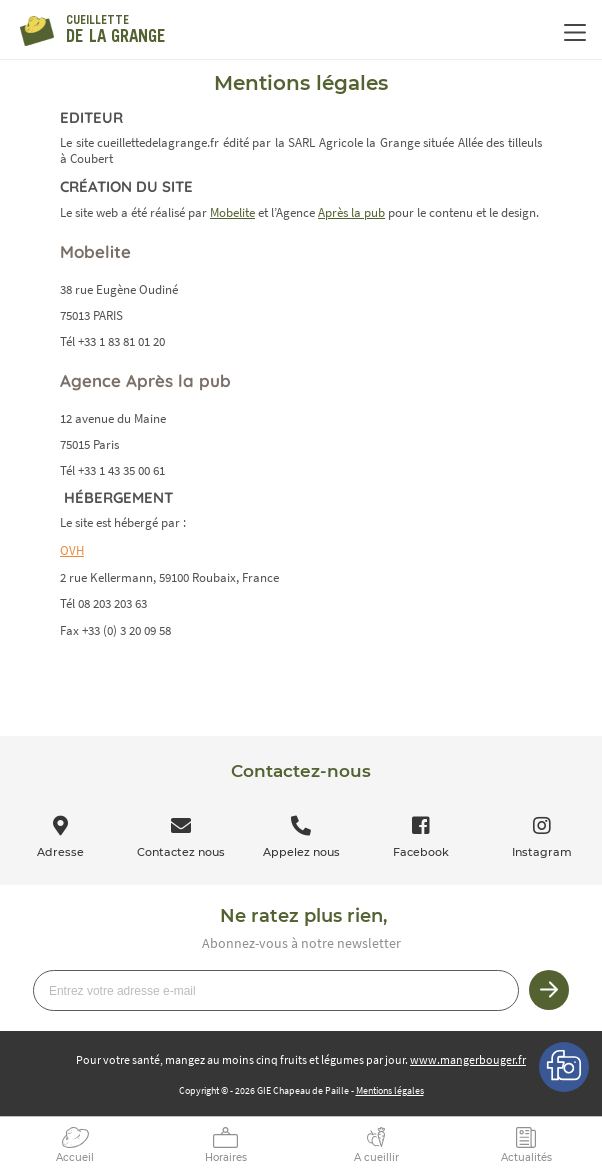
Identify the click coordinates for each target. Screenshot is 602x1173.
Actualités (526, 1157)
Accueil (75, 1157)
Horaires (226, 1157)
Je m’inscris (549, 990)
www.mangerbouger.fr (468, 1059)
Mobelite (232, 212)
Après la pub (351, 212)
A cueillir (376, 1157)
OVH (72, 550)
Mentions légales (390, 1090)
